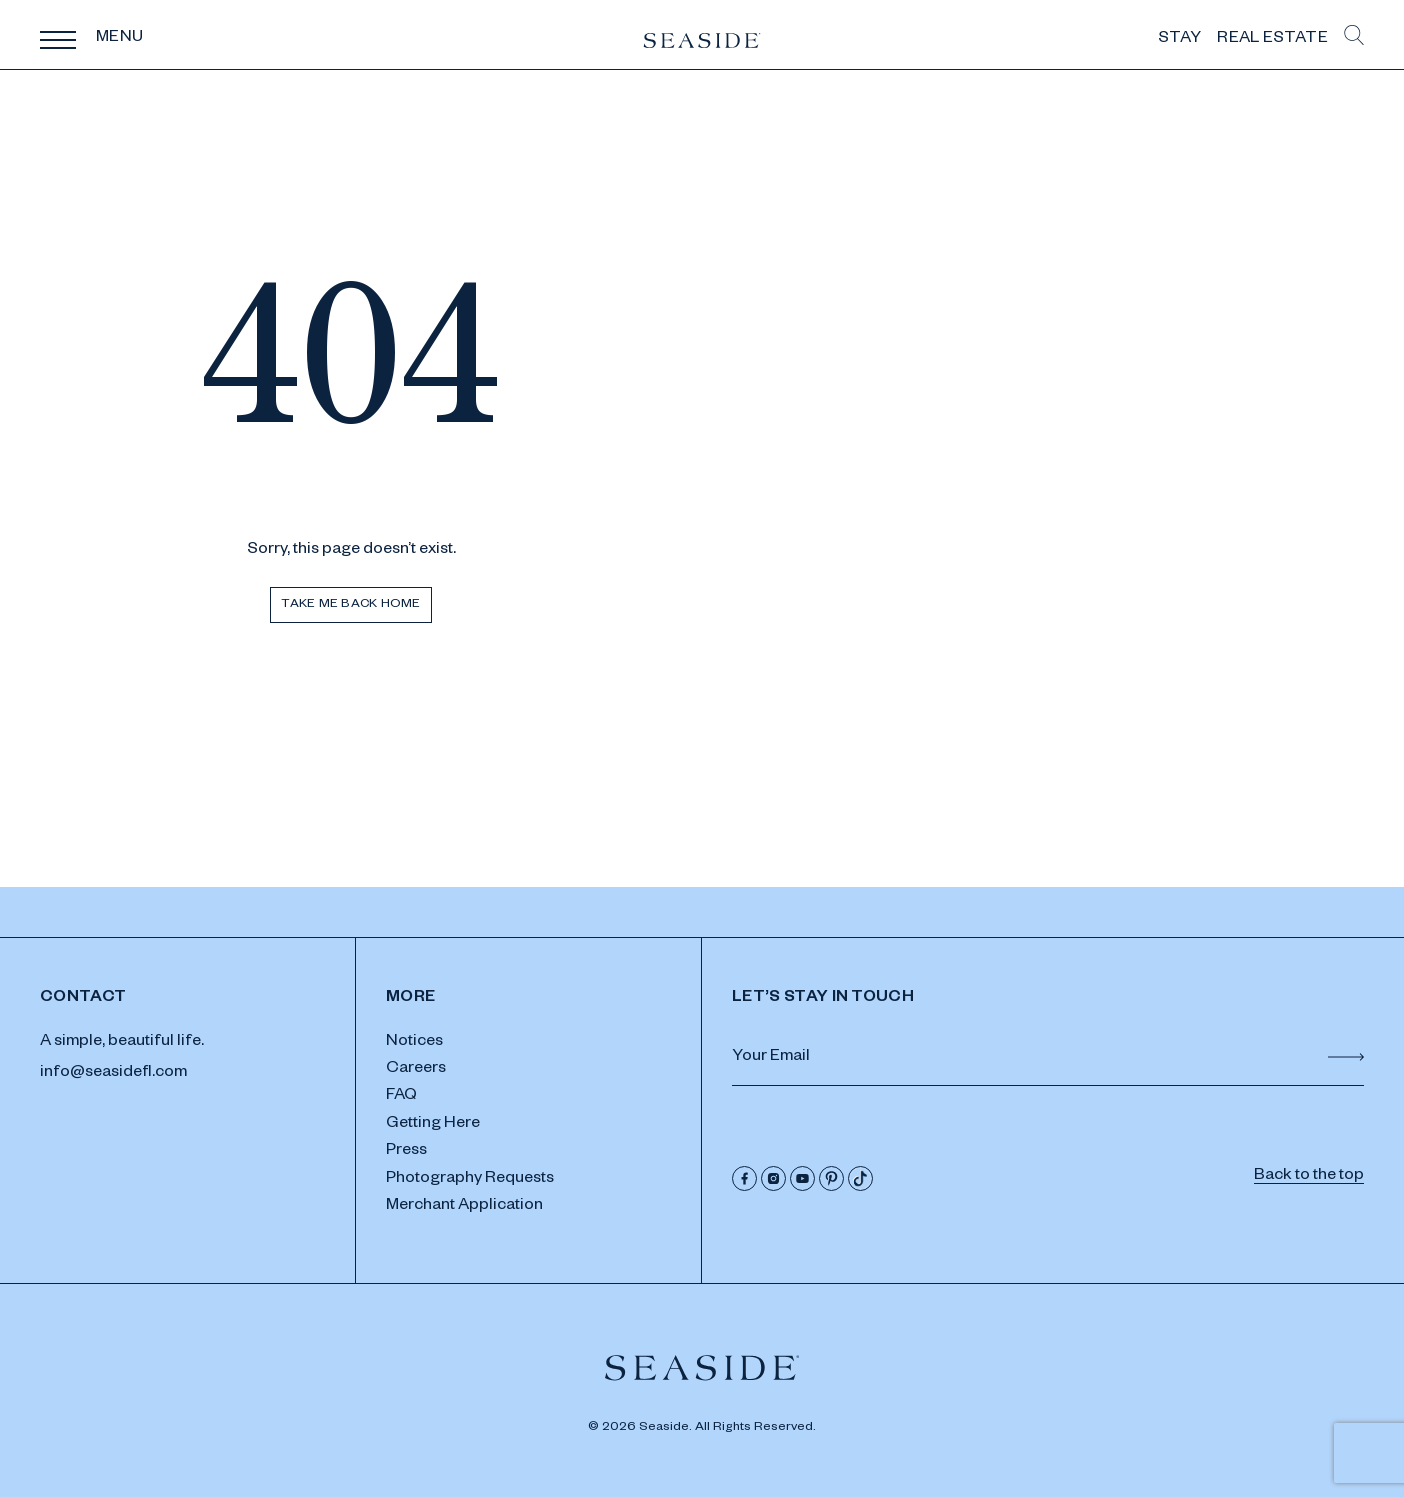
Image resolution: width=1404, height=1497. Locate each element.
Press (406, 1152)
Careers (416, 1070)
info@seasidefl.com (113, 1074)
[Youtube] (802, 1178)
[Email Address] (1048, 1059)
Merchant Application (464, 1207)
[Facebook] (744, 1178)
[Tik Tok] (860, 1178)
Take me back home (350, 605)
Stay (1179, 40)
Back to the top (1309, 1177)
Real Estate (1272, 40)
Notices (414, 1043)
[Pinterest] (831, 1178)
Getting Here (433, 1125)
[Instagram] (773, 1178)
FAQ (401, 1097)
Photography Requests (470, 1180)
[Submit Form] (1346, 1057)
